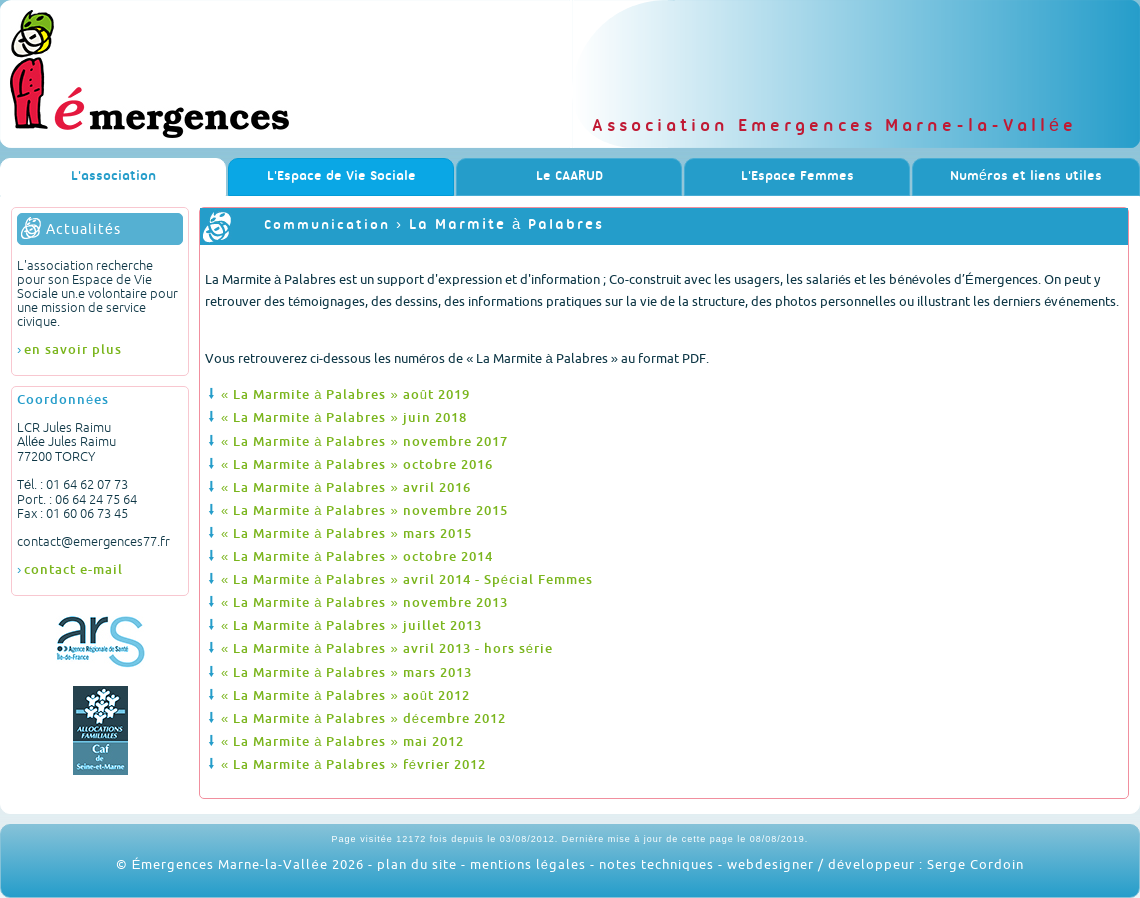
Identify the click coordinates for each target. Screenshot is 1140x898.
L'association (113, 176)
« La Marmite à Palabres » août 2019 (345, 394)
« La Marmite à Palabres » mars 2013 (346, 672)
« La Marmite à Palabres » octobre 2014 (357, 556)
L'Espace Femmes (797, 176)
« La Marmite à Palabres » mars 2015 (346, 533)
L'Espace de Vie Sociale (341, 176)
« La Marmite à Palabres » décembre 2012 (363, 718)
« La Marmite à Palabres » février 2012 (353, 764)
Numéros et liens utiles (1026, 176)
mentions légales (528, 864)
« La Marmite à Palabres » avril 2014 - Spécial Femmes (407, 579)
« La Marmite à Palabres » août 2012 (345, 695)
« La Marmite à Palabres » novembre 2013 (364, 602)
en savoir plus (73, 349)
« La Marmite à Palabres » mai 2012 (342, 741)
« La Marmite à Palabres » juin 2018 (344, 417)
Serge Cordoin (975, 864)
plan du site (417, 864)
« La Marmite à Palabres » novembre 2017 (364, 441)
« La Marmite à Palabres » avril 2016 (346, 487)
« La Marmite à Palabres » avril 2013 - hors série (387, 648)
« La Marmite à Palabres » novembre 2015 (364, 510)
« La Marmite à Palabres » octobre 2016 (357, 464)
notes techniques (656, 864)
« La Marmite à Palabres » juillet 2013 (351, 625)
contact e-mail (73, 569)
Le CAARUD (569, 176)
